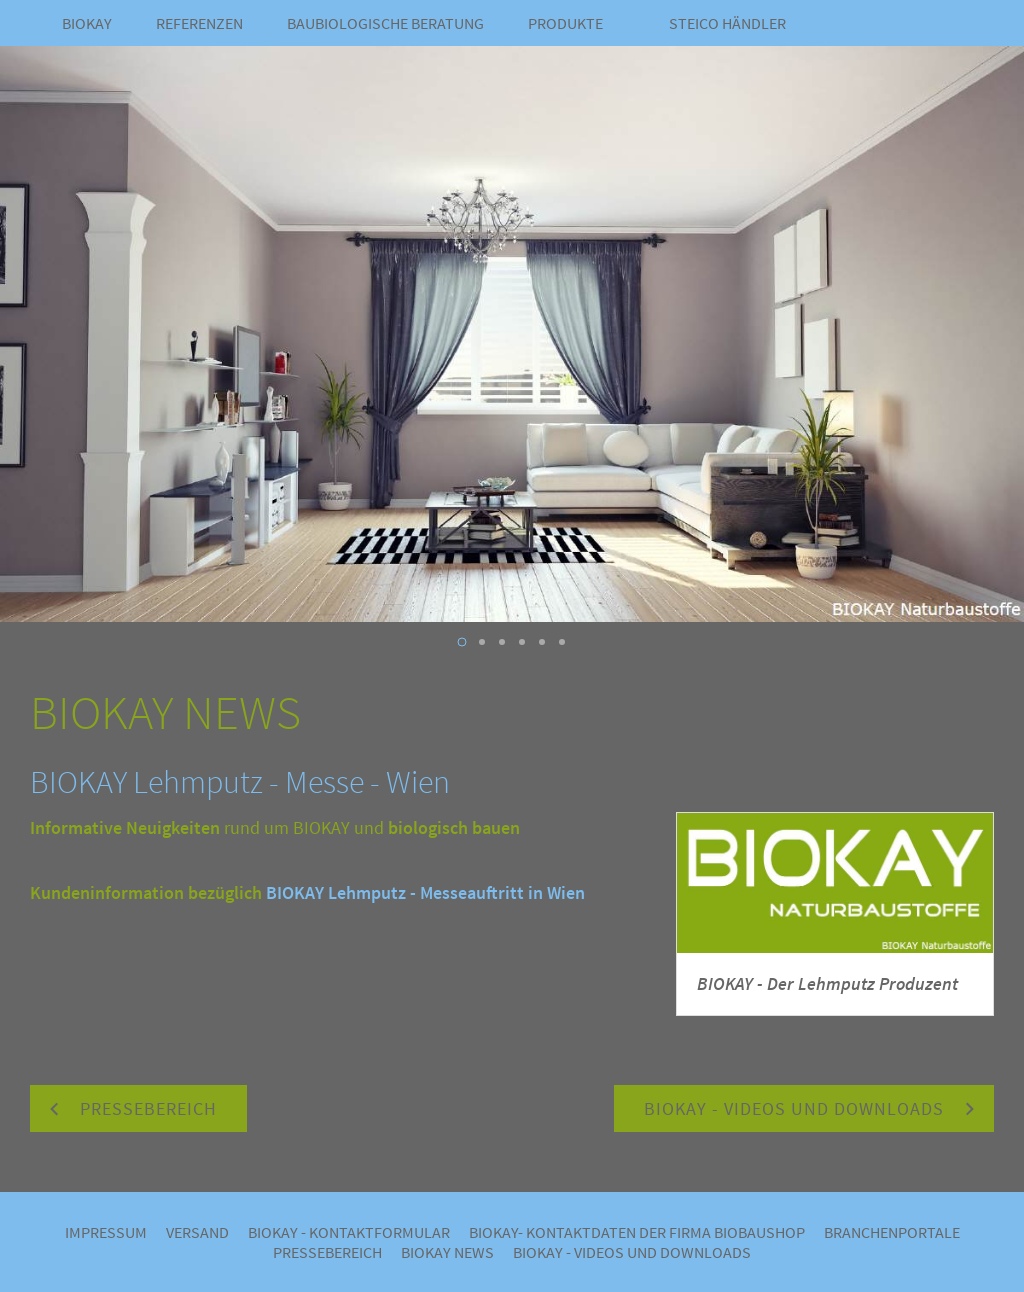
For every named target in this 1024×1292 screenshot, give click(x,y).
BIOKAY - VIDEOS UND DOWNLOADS (632, 1252)
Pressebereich (327, 1252)
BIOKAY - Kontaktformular (349, 1232)
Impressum (106, 1232)
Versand (197, 1232)
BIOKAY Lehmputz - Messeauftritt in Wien (425, 892)
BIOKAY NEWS (447, 1252)
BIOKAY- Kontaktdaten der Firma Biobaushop (637, 1232)
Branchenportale (892, 1232)
